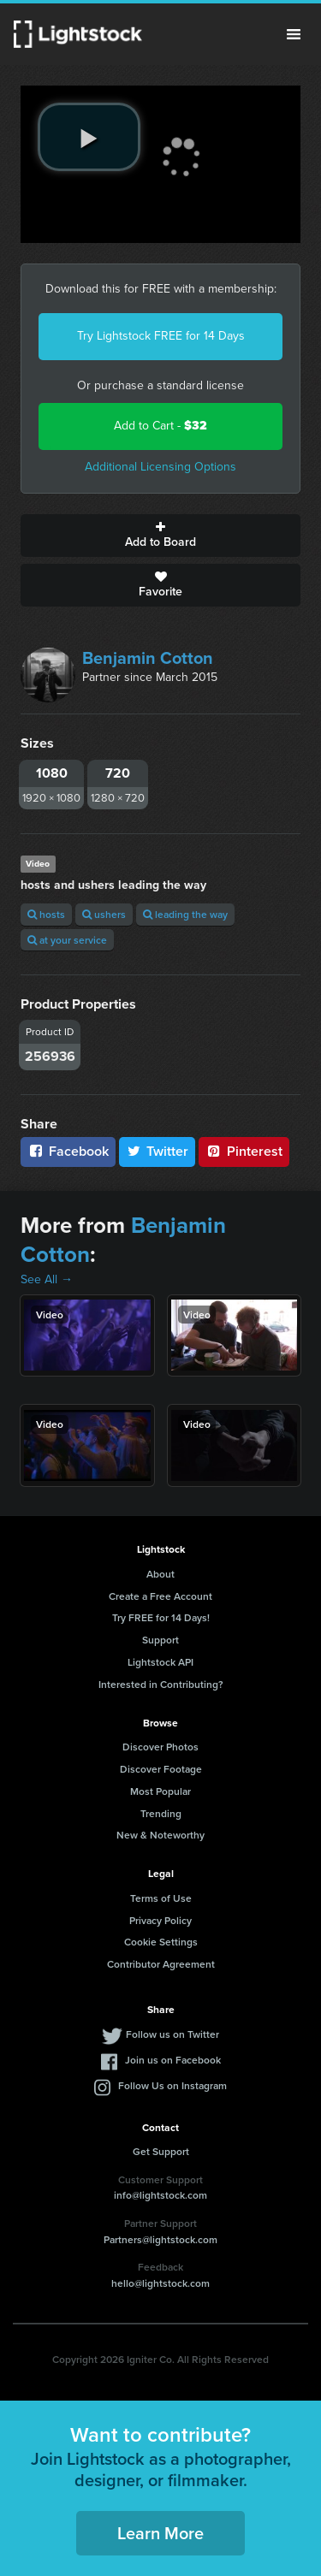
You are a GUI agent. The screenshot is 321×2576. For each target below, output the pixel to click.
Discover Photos (160, 1746)
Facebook (68, 1151)
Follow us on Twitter (172, 2034)
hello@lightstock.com (160, 2283)
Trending (160, 1813)
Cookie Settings (161, 1941)
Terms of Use (161, 1898)
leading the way (185, 914)
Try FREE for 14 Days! (161, 1617)
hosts (46, 914)
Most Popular (160, 1791)
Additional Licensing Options (160, 467)
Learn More (160, 2532)
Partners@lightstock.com (160, 2239)
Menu (293, 34)
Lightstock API (160, 1662)
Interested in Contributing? (160, 1684)
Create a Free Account (160, 1596)
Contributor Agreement (161, 1964)
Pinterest (243, 1151)
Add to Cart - (160, 426)
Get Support (161, 2151)
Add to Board (160, 535)
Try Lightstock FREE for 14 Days (161, 336)
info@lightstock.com (160, 2195)
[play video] (89, 137)
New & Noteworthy (160, 1834)
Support (160, 1639)
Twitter (157, 1151)
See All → (47, 1279)
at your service (67, 940)
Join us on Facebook (173, 2059)
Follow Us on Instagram (172, 2085)
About (160, 1573)
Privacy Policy (160, 1920)
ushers (104, 914)
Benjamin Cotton (147, 658)
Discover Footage (161, 1769)
